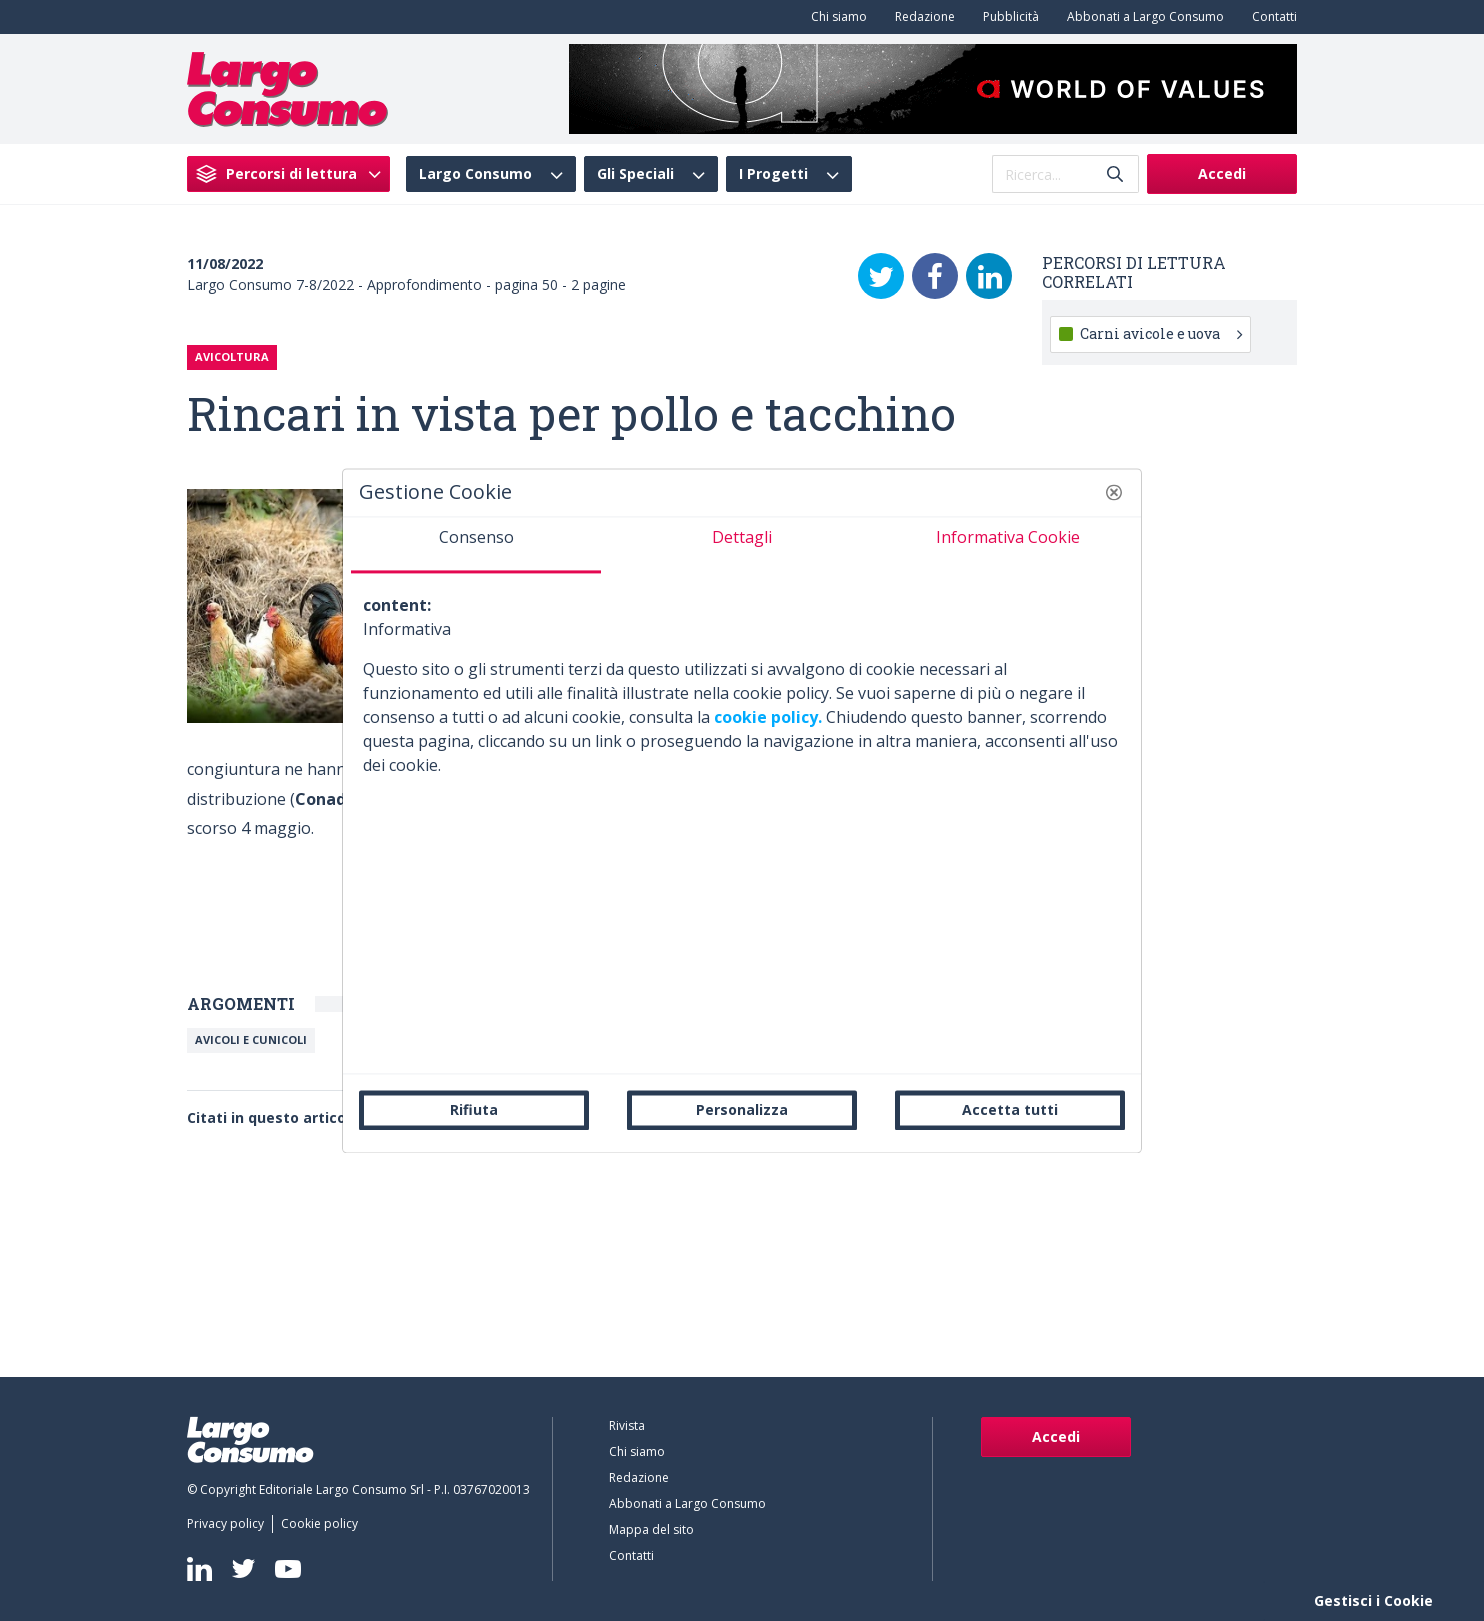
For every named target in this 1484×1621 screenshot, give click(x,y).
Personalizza (742, 1109)
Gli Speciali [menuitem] (635, 174)
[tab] (476, 545)
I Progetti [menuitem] (773, 174)
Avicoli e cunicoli (251, 1039)
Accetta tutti (1010, 1109)
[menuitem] (835, 17)
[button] (1114, 492)
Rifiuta (474, 1109)
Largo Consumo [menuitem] (475, 174)
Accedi (1222, 173)
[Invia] (1115, 174)
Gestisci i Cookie (1373, 1600)
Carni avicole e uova (1161, 333)
